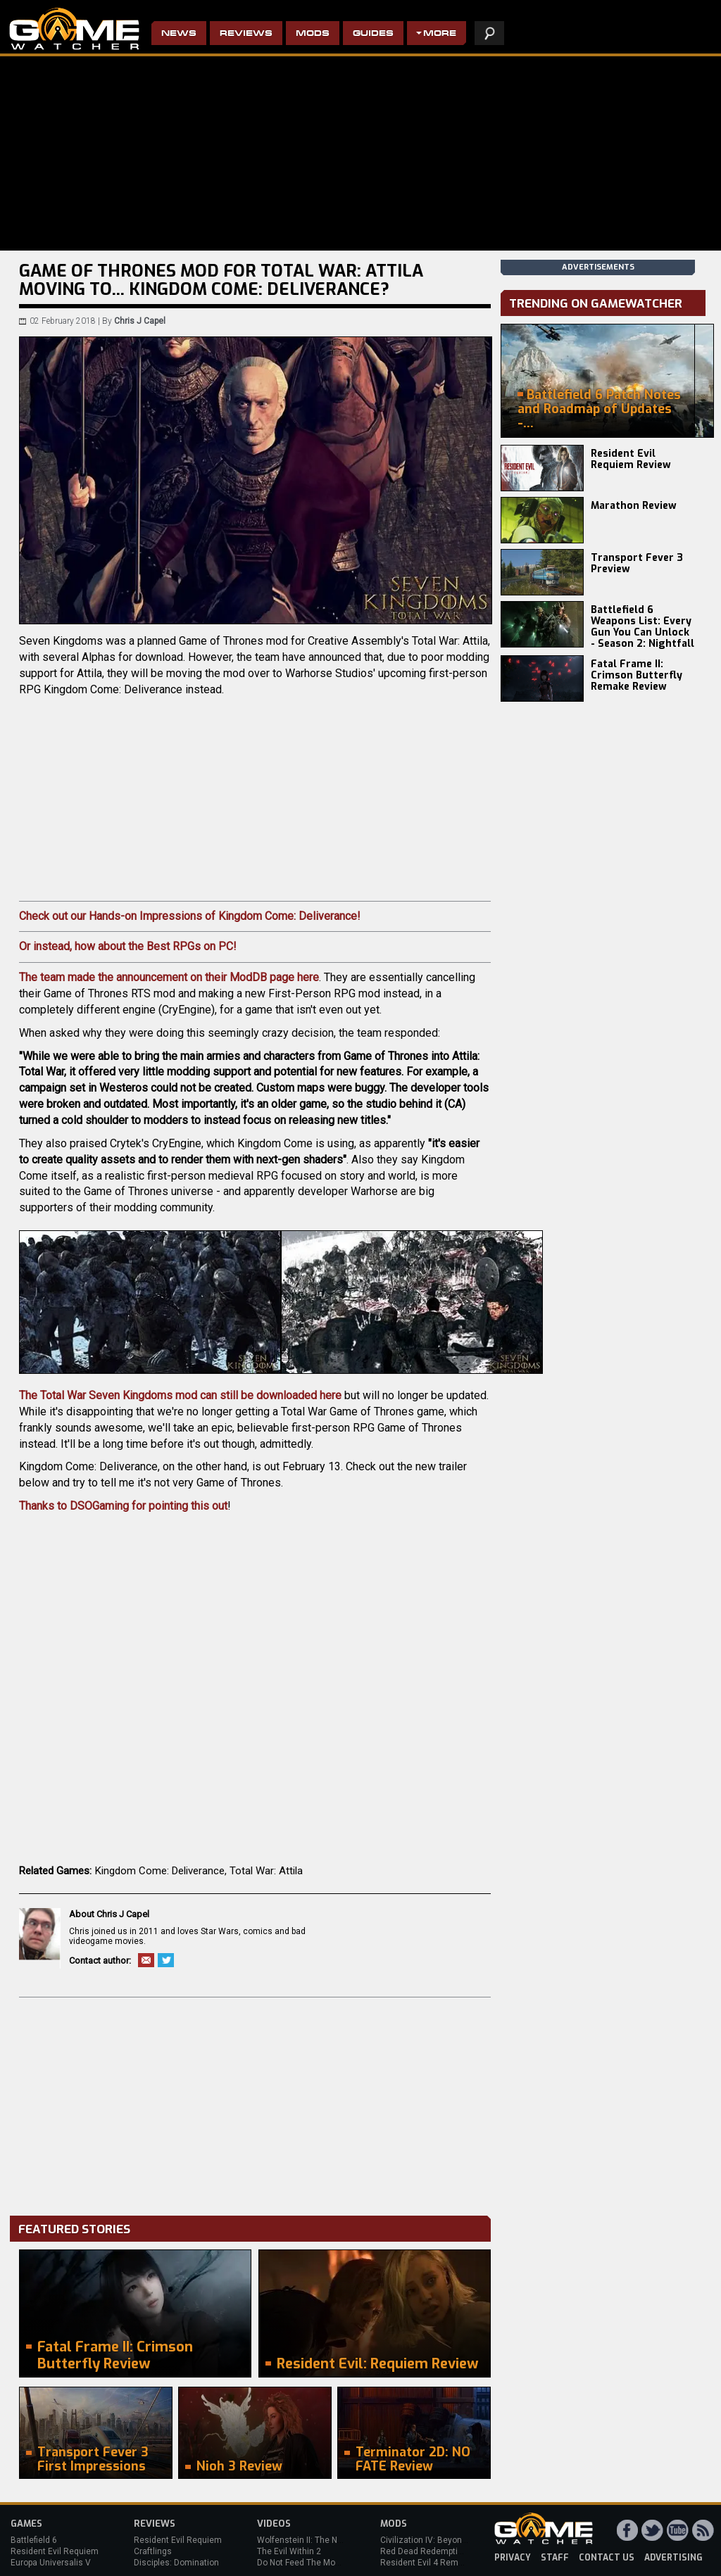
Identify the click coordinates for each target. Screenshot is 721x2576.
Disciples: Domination (176, 2563)
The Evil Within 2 (289, 2551)
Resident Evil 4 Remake (426, 2563)
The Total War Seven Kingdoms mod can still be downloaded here (180, 1395)
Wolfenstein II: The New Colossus (322, 2540)
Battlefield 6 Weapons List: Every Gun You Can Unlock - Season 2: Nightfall (642, 626)
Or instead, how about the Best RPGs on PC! (128, 946)
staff (555, 2557)
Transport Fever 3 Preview (637, 563)
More (439, 34)
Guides (373, 34)
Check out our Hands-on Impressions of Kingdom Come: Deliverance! (189, 916)
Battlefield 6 (34, 2540)
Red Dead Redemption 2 (427, 2551)
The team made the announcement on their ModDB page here (169, 977)
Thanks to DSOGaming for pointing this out (123, 1506)
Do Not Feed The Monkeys (307, 2563)
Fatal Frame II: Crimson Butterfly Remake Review (636, 675)
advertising (673, 2557)
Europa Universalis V (51, 2563)
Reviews (246, 34)
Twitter (166, 1960)
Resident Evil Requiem (55, 2551)
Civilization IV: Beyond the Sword (444, 2540)
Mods (313, 34)
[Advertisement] (255, 2103)
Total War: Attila (266, 1870)
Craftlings (153, 2551)
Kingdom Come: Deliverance (160, 1870)
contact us (606, 2557)
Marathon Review (634, 505)
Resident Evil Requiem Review (631, 459)
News (178, 34)
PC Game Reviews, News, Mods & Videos (74, 29)
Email (146, 1960)
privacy (512, 2557)
